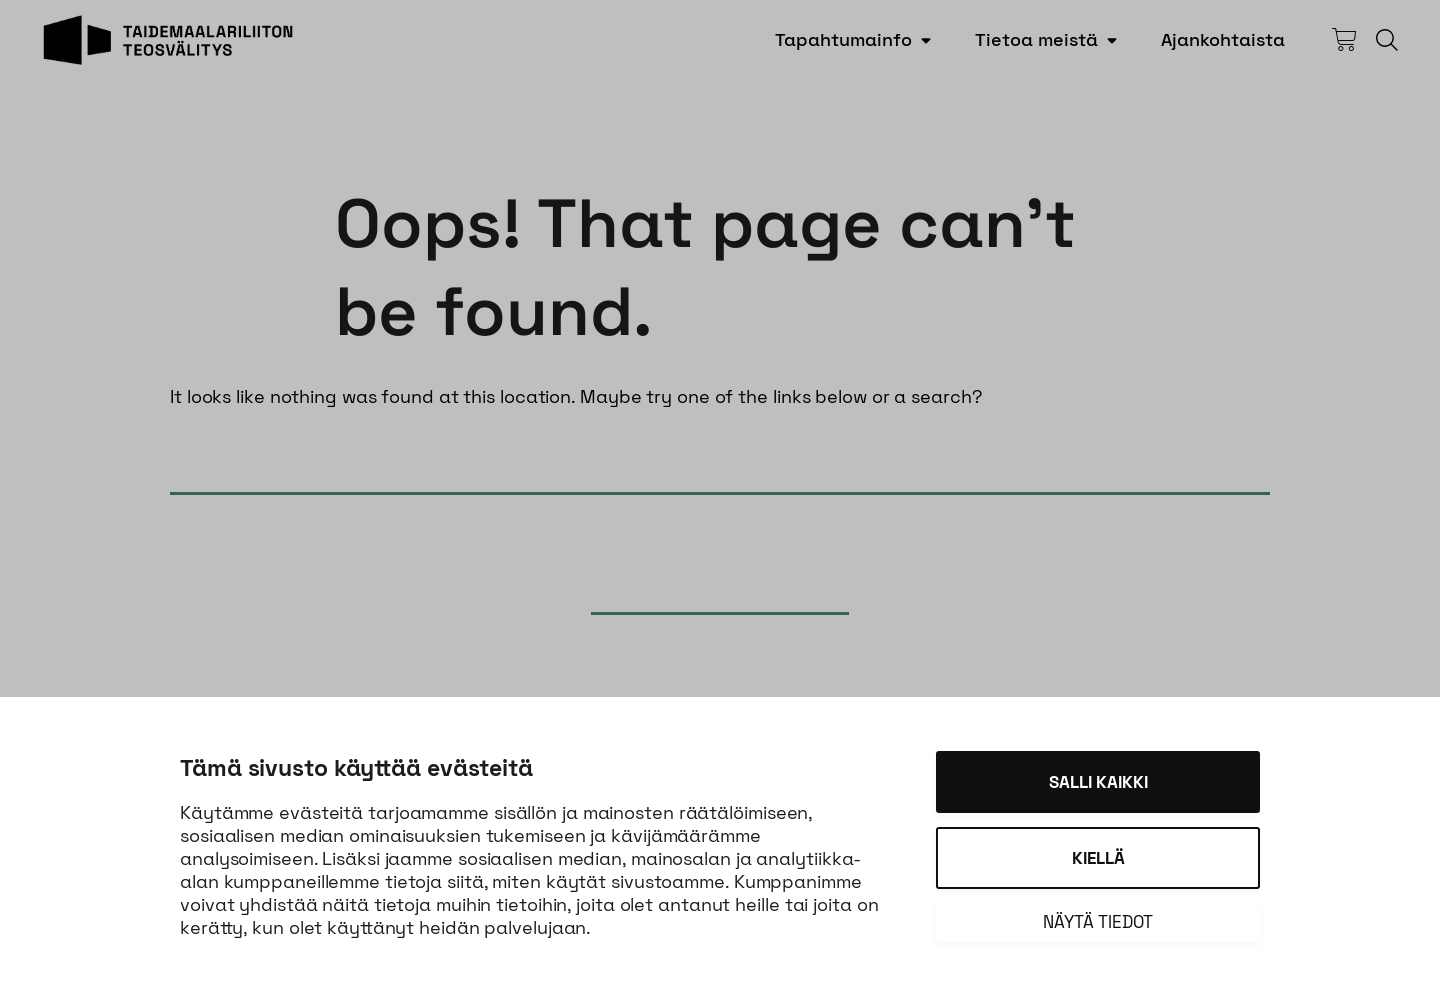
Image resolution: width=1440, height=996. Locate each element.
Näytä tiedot (1098, 922)
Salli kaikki (1098, 782)
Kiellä (1098, 858)
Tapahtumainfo (843, 39)
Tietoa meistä (1036, 39)
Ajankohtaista (1223, 39)
